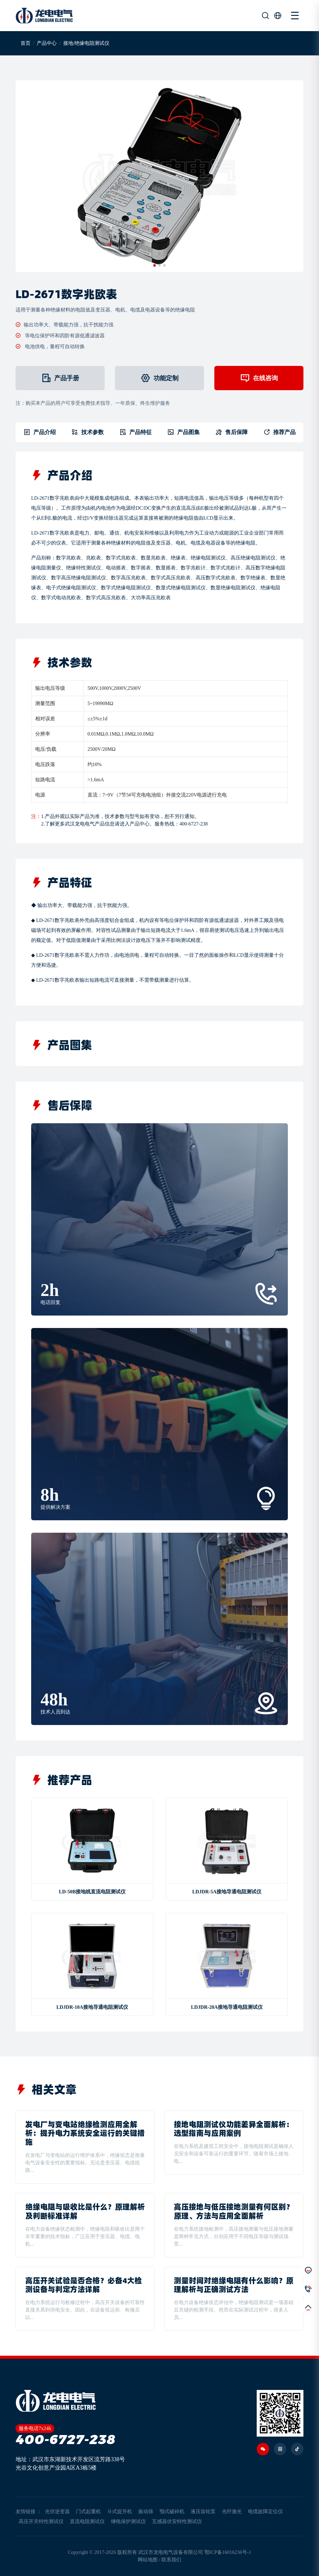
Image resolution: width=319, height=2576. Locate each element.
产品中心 (47, 43)
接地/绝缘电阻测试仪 (86, 43)
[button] (154, 265)
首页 (26, 43)
